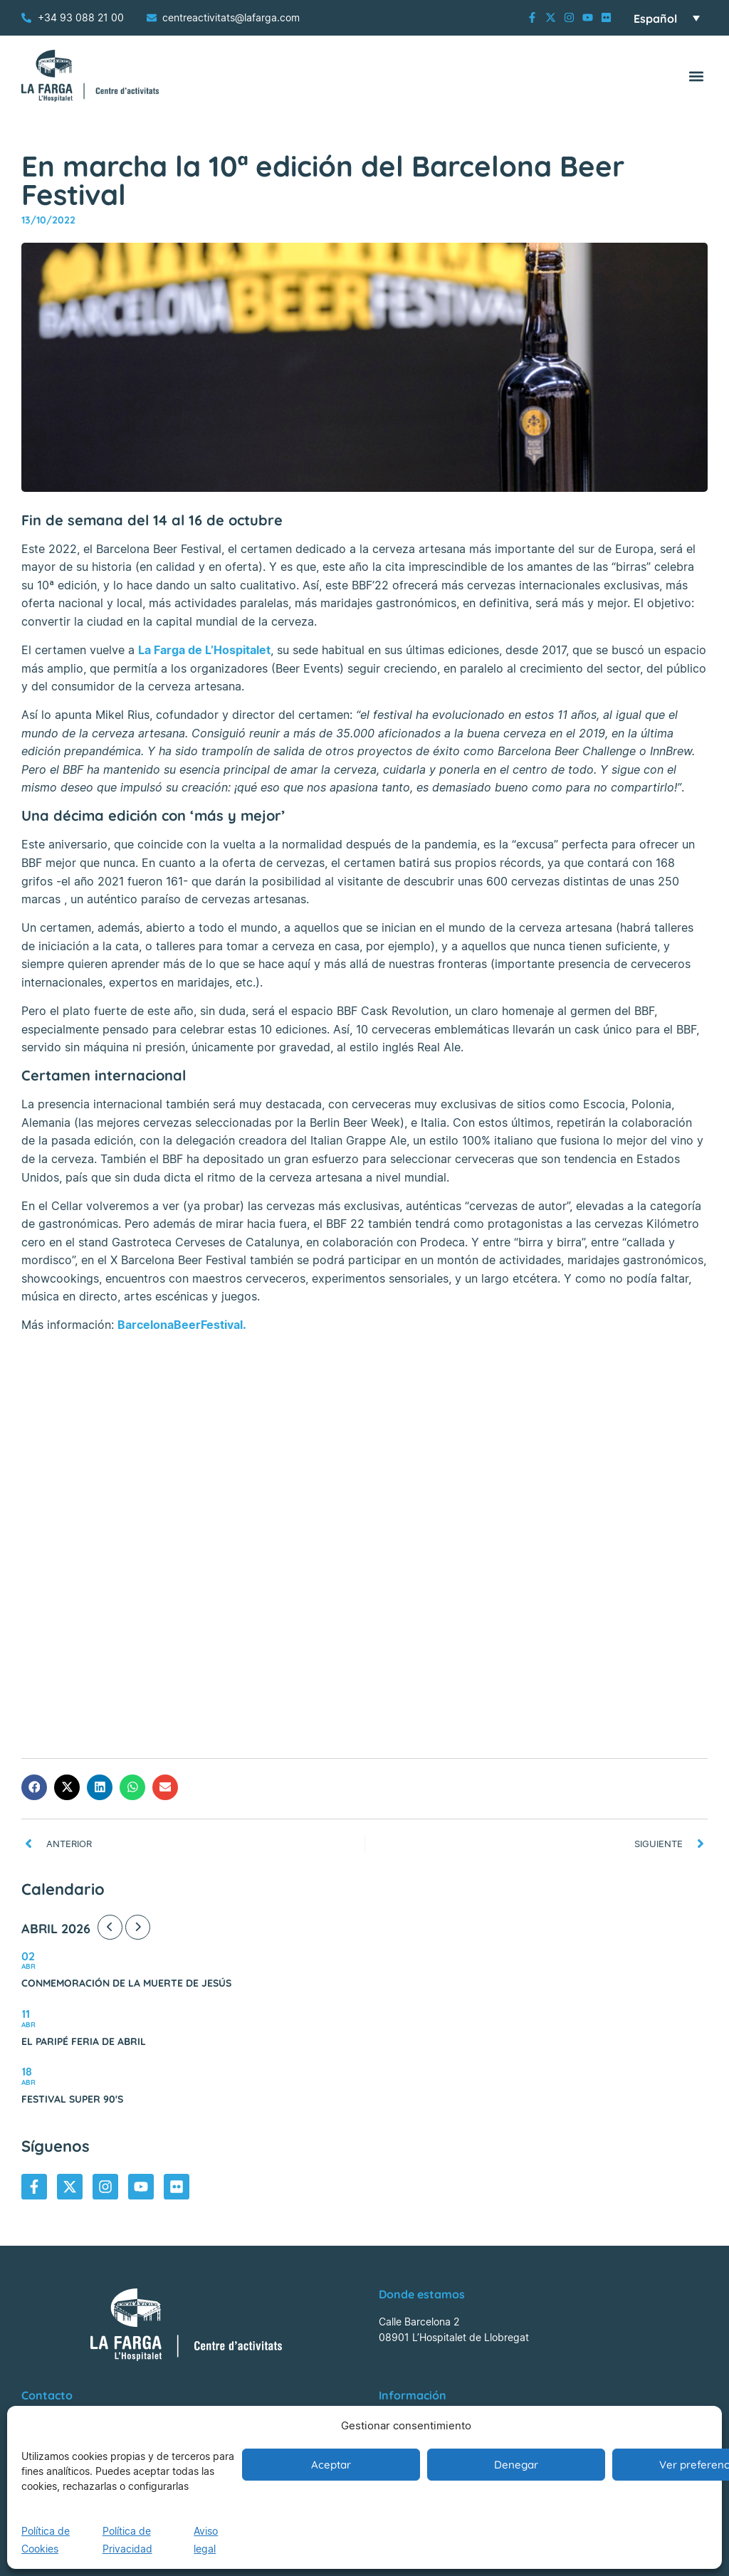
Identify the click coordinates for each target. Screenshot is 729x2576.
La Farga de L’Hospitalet (204, 650)
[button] (696, 76)
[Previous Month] (110, 1927)
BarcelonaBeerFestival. (181, 1325)
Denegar (516, 2464)
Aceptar (331, 2464)
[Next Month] (137, 1927)
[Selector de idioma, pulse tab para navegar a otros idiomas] (667, 17)
